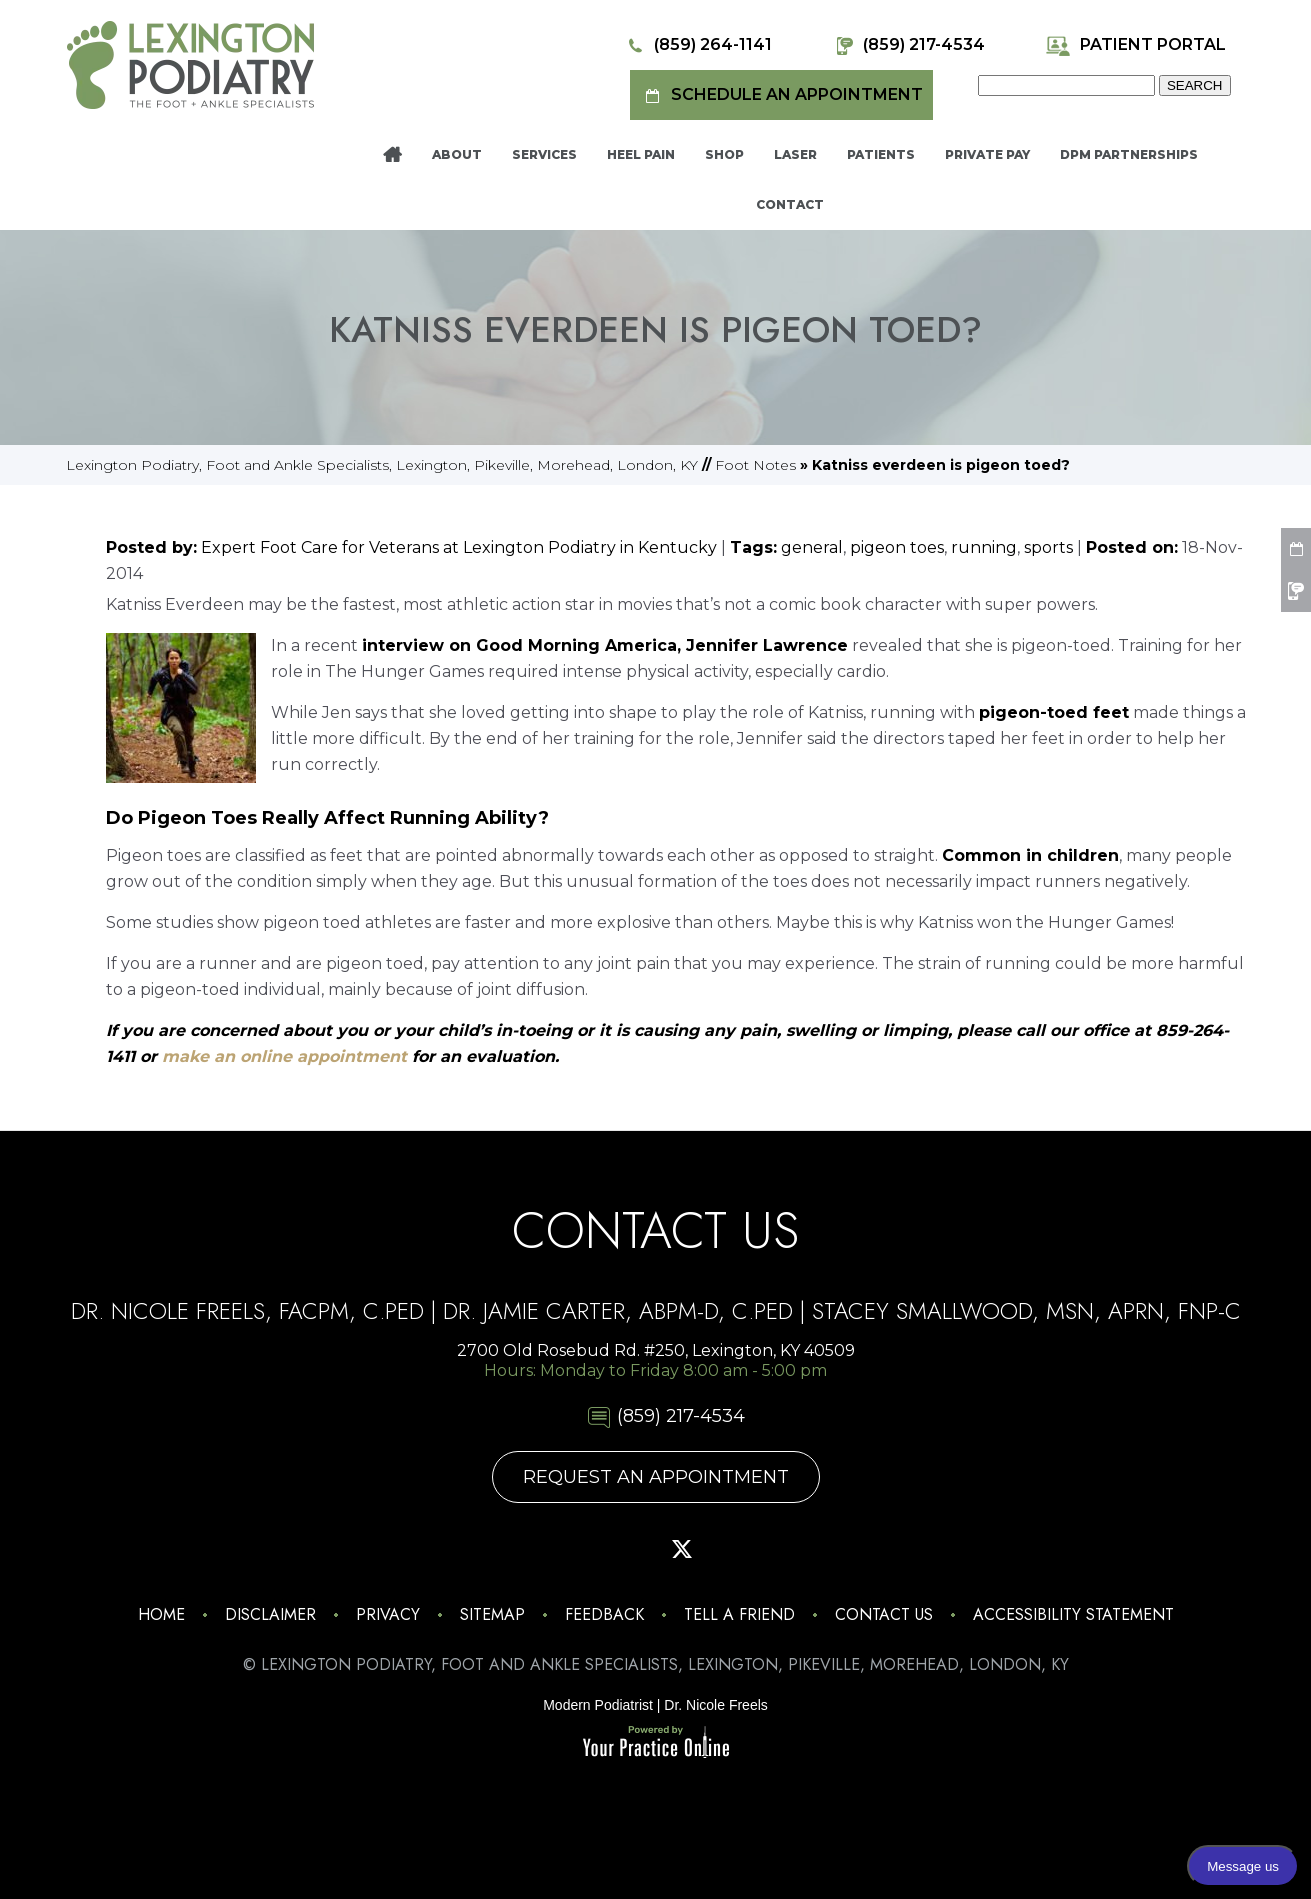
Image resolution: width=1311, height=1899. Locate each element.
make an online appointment (287, 1056)
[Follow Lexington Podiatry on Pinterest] (630, 1549)
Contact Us (884, 1614)
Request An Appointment (656, 1477)
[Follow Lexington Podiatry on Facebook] (578, 1549)
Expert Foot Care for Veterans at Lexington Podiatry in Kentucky (459, 547)
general (812, 547)
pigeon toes (897, 547)
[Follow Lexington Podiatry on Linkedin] (786, 1549)
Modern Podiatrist (598, 1705)
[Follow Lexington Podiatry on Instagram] (526, 1549)
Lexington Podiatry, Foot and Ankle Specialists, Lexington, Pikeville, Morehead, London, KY (382, 465)
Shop (724, 154)
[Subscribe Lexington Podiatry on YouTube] (734, 1549)
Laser (795, 154)
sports (1048, 547)
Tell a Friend (739, 1614)
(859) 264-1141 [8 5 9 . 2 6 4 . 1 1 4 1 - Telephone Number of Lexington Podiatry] (697, 45)
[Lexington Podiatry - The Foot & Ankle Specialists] (190, 64)
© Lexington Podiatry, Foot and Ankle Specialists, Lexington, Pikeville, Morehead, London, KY (656, 1664)
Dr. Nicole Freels (715, 1705)
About (457, 154)
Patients (881, 154)
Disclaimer (270, 1614)
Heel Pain (641, 154)
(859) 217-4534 (908, 45)
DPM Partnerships (1129, 154)
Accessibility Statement (1073, 1614)
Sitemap (492, 1614)
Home (392, 155)
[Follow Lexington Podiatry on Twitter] (682, 1549)
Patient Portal (1135, 45)
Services (544, 154)
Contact (790, 204)
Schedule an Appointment (781, 95)
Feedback (604, 1614)
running (984, 547)
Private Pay (987, 154)
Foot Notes (755, 465)
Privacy (388, 1614)
